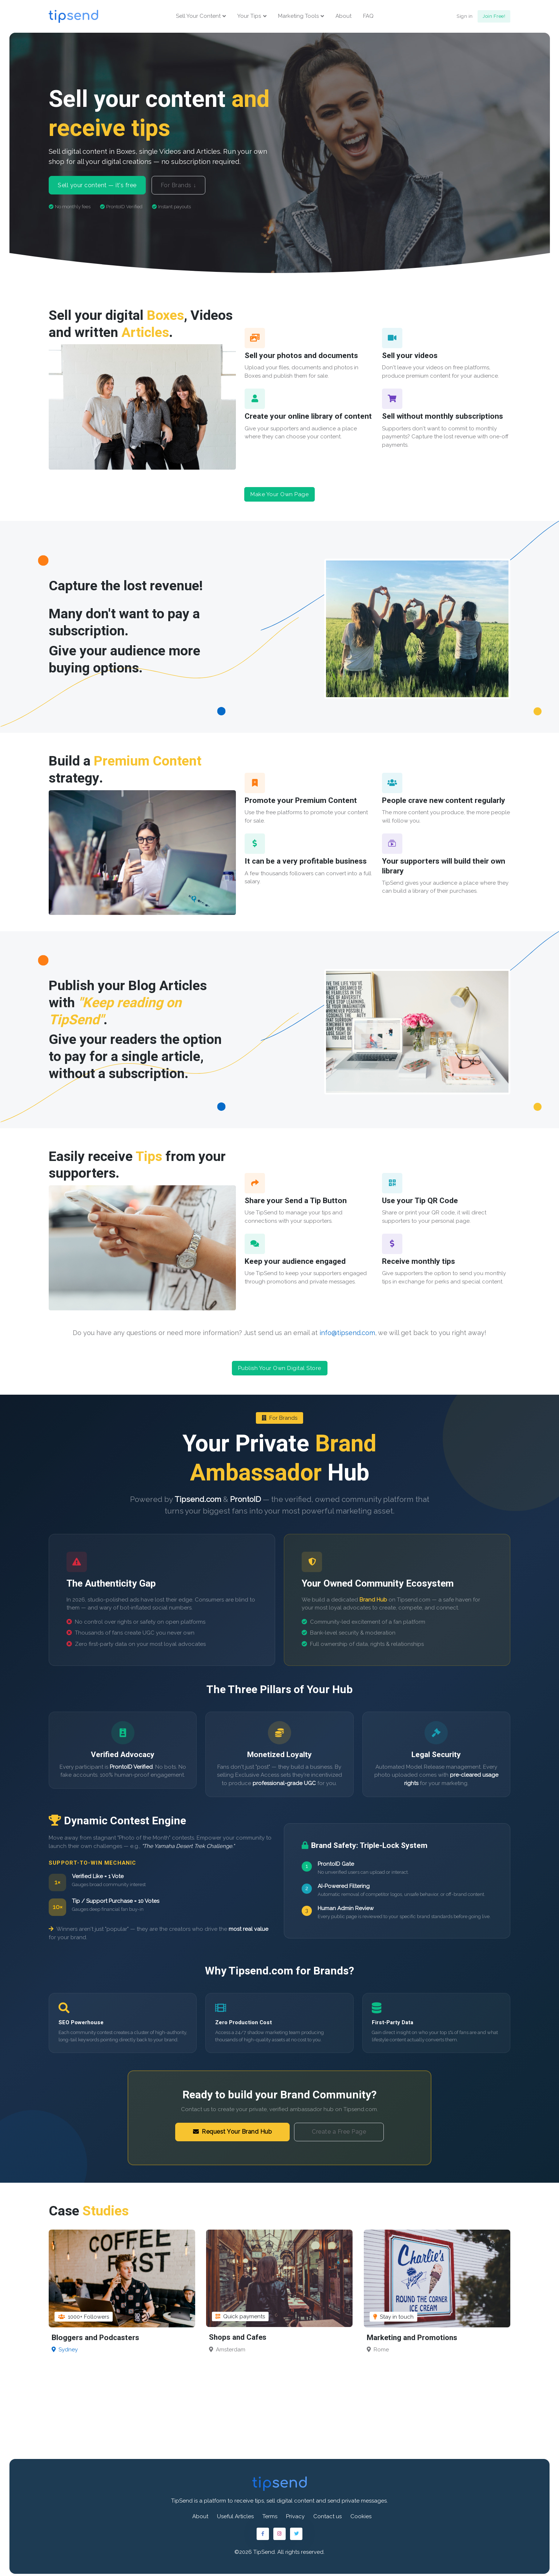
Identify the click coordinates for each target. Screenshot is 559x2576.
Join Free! (494, 17)
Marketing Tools (298, 17)
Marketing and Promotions (413, 2334)
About (343, 17)
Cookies (360, 2512)
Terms (269, 2512)
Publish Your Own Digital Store (279, 1367)
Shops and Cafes (238, 2333)
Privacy (295, 2512)
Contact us (327, 2512)
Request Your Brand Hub (232, 2128)
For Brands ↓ (178, 187)
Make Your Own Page (279, 496)
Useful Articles (235, 2512)
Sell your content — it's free (97, 187)
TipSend (264, 2548)
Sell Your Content (198, 17)
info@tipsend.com (347, 1332)
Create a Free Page (339, 2128)
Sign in (465, 17)
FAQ (368, 17)
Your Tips (249, 17)
